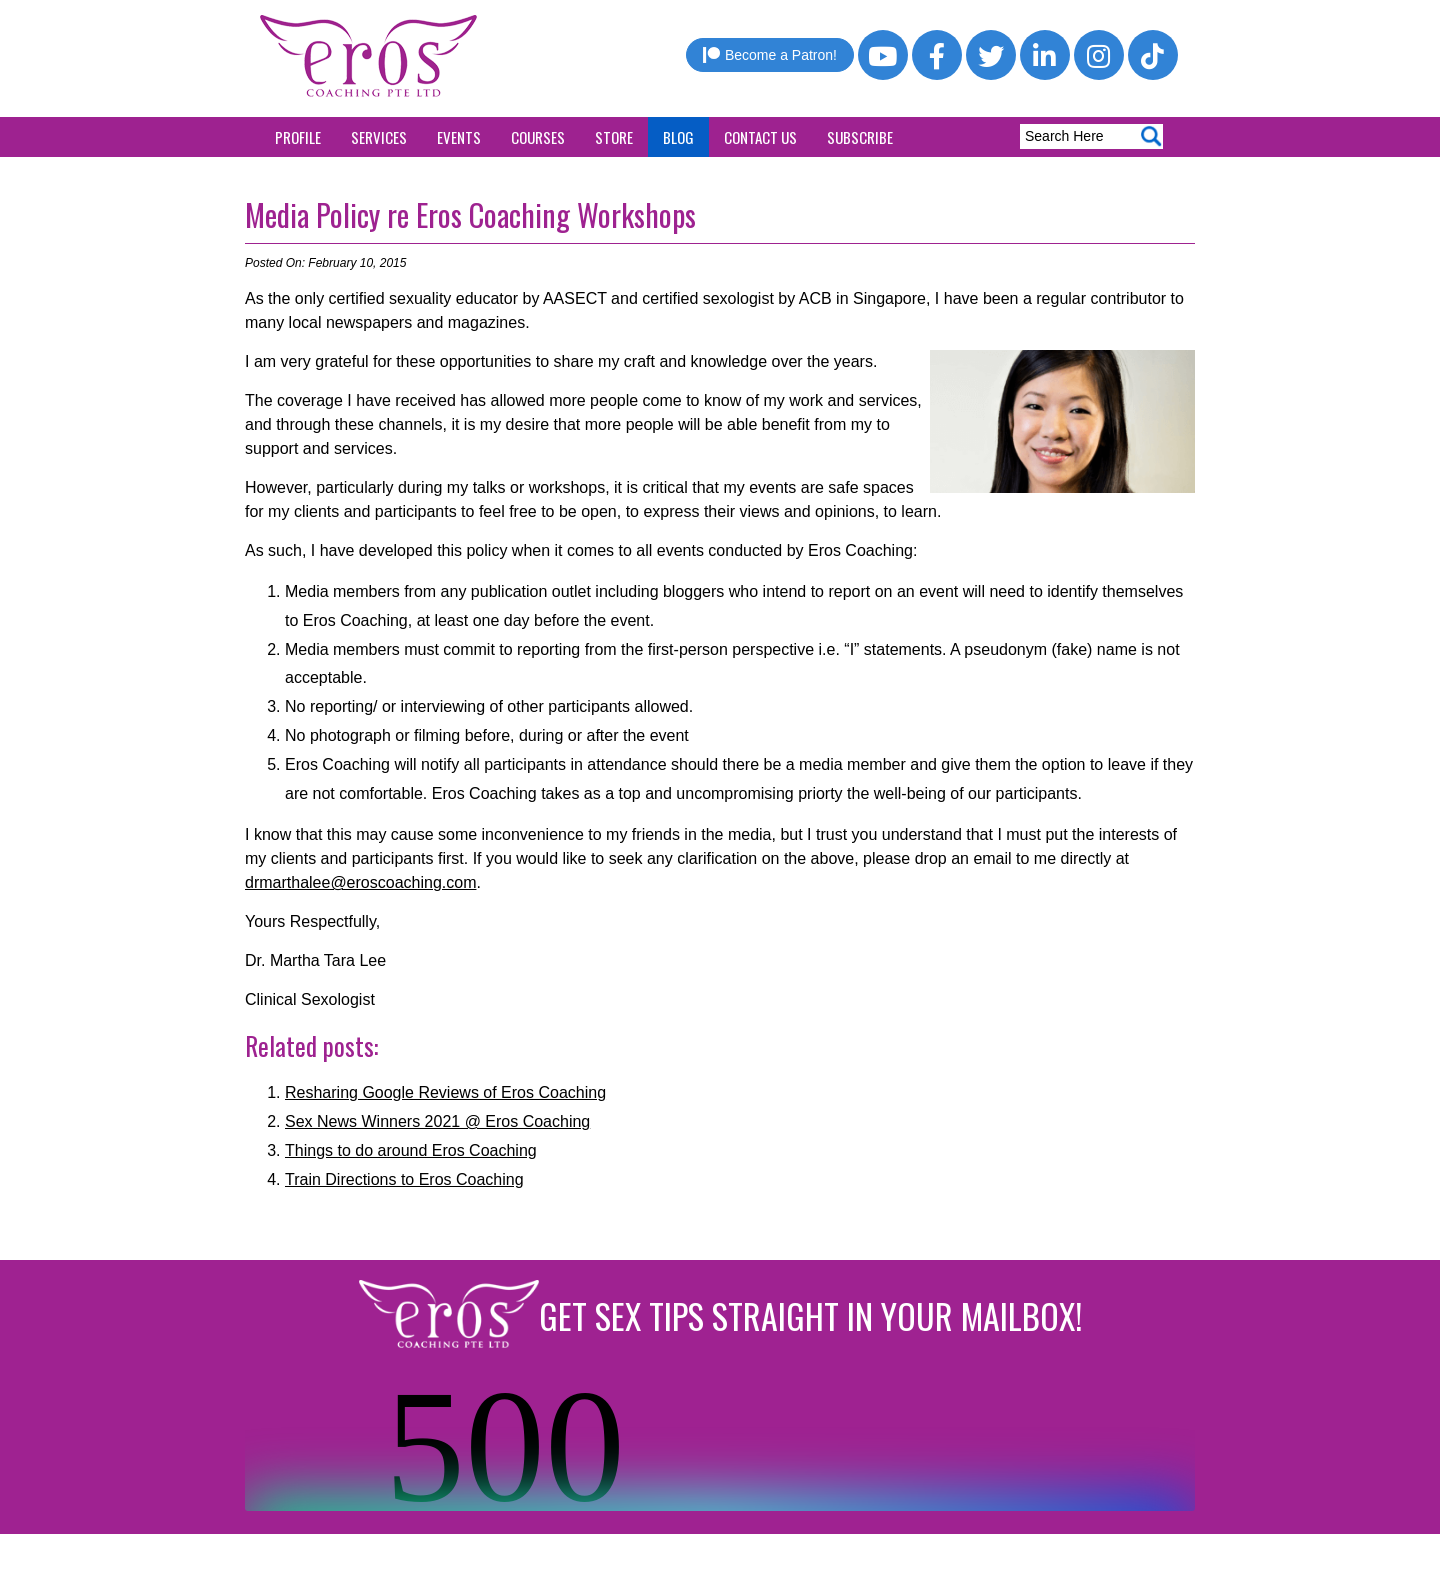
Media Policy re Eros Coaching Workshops (470, 214)
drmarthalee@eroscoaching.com (360, 882)
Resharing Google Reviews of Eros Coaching (445, 1092)
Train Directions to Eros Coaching (404, 1179)
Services (379, 137)
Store (614, 137)
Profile (298, 137)
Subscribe (860, 137)
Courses (538, 137)
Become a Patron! (770, 55)
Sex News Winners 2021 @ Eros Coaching (437, 1121)
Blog (678, 137)
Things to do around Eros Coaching (411, 1150)
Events (459, 137)
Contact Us (760, 137)
